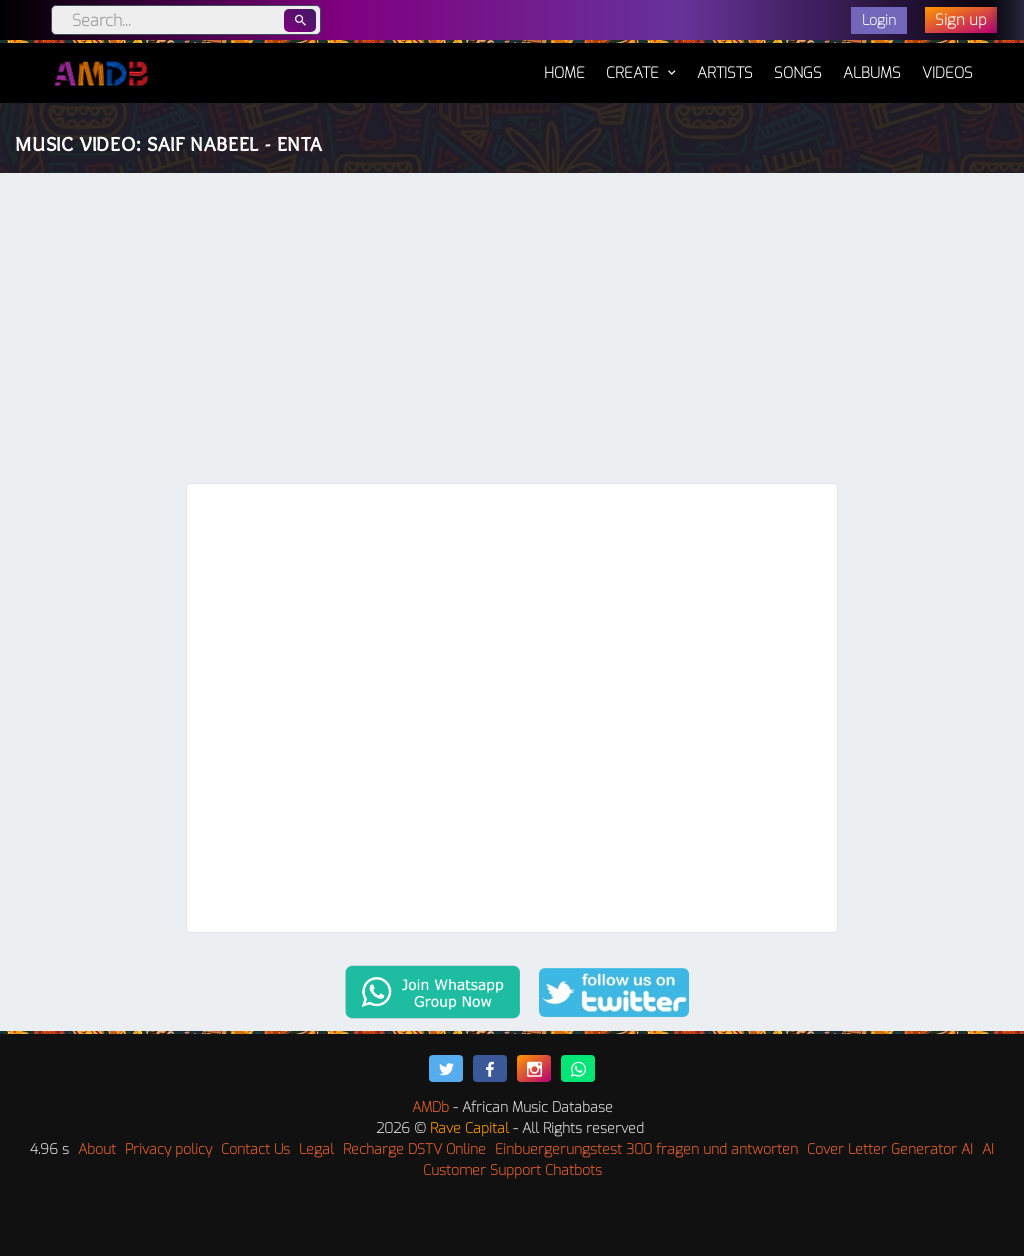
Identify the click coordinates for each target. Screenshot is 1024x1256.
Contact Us (255, 1149)
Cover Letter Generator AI (890, 1149)
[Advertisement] (512, 333)
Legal (316, 1149)
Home (564, 63)
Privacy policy (168, 1149)
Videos (947, 73)
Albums (872, 73)
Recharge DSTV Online (414, 1149)
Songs (798, 73)
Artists (725, 73)
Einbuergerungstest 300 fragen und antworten (646, 1149)
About (97, 1149)
